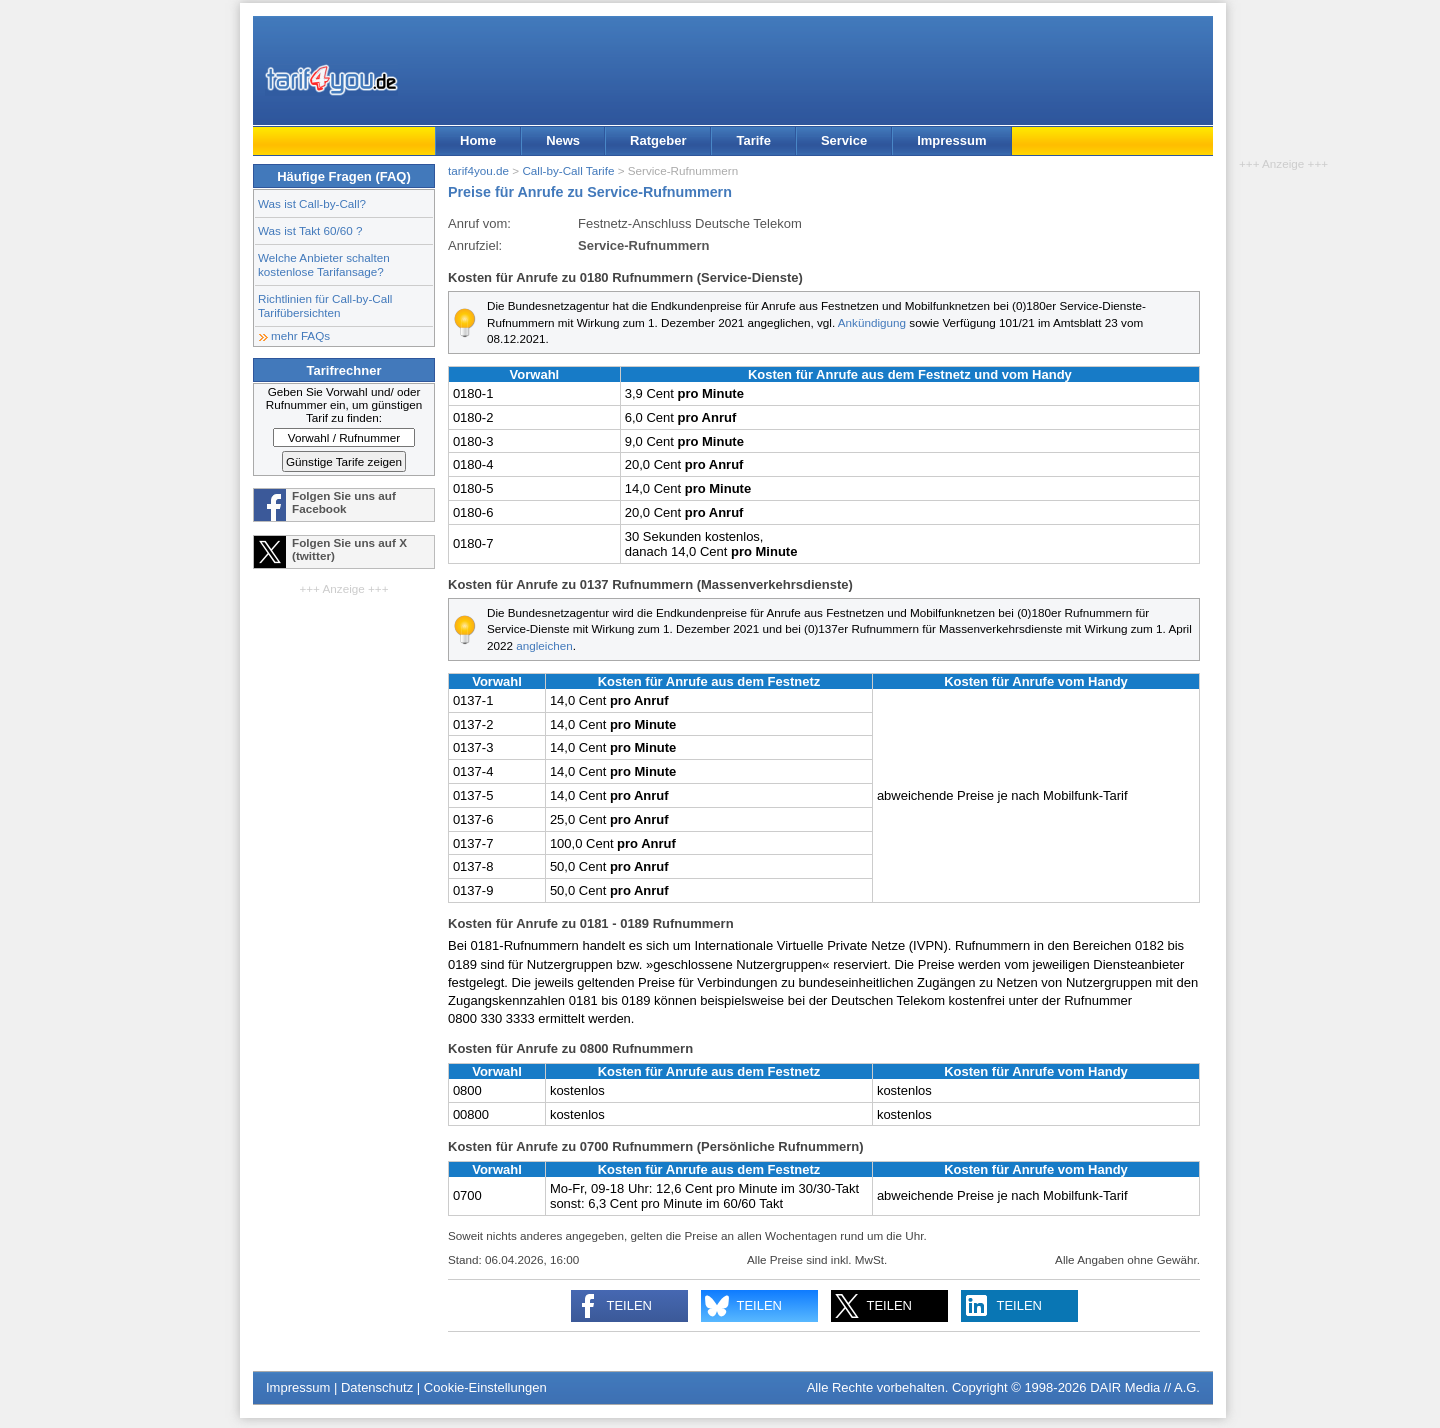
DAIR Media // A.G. (1145, 1387)
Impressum (951, 140)
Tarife (753, 140)
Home (478, 140)
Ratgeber (658, 140)
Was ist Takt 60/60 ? (310, 230)
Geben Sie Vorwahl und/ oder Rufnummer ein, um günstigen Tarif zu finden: (344, 404)
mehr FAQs (300, 335)
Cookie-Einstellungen (485, 1387)
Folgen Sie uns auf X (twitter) (349, 549)
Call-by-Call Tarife (568, 170)
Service (844, 140)
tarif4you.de (478, 170)
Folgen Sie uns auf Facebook (344, 502)
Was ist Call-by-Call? (312, 203)
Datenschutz (377, 1387)
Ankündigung (872, 322)
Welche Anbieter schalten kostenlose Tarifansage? (324, 264)
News (563, 140)
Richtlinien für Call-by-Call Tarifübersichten (325, 305)
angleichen (544, 645)
